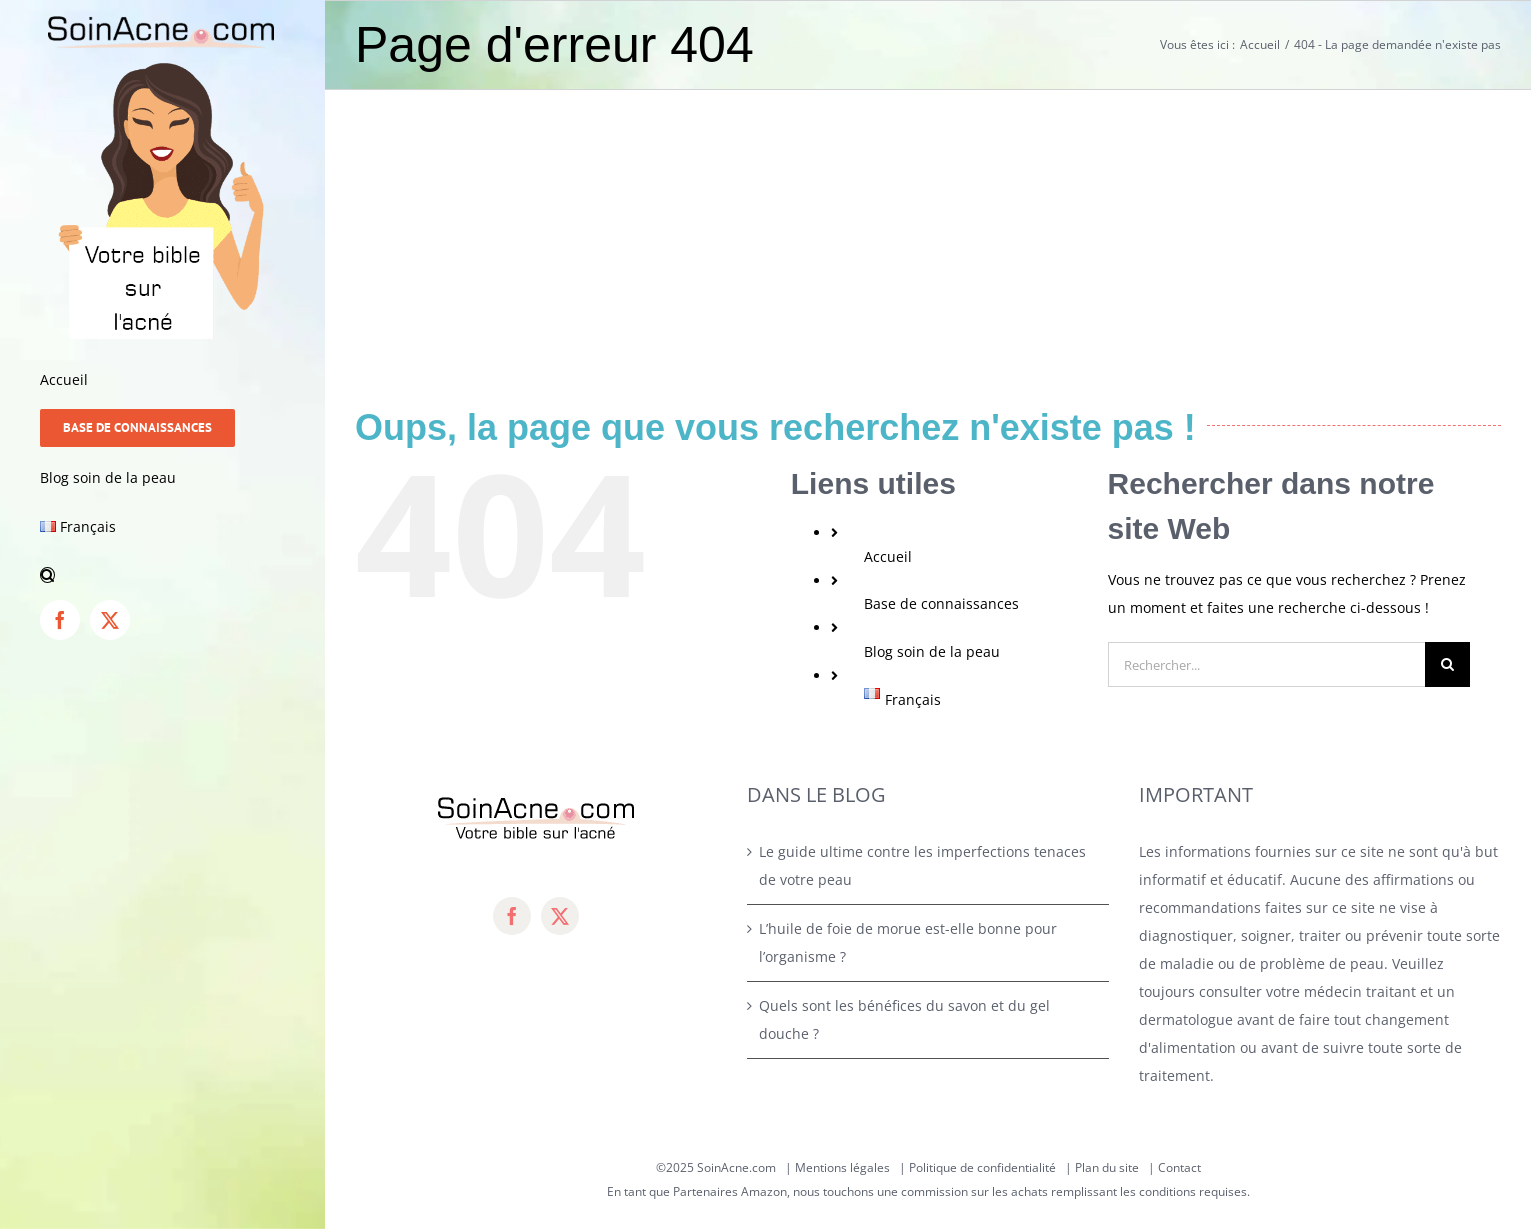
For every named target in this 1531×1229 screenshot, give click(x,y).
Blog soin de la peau (932, 651)
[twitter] (560, 916)
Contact (1179, 1167)
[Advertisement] (928, 240)
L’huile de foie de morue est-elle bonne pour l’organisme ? (908, 942)
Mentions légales (842, 1167)
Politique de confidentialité (982, 1167)
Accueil (888, 556)
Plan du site (1107, 1167)
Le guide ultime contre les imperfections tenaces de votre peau (922, 865)
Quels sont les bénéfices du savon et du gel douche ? (904, 1019)
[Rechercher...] (1266, 664)
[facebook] (512, 916)
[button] (162, 575)
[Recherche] (1447, 664)
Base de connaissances (941, 603)
